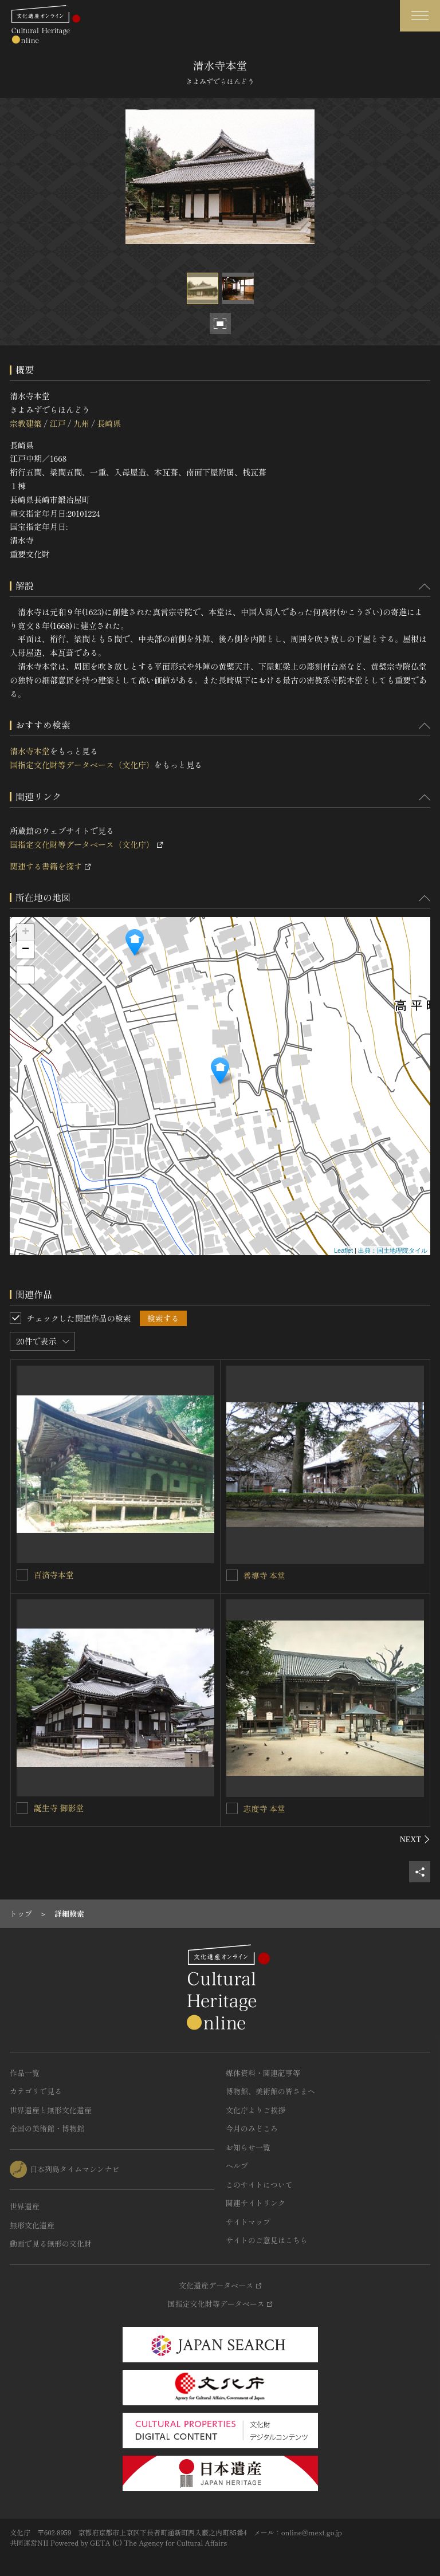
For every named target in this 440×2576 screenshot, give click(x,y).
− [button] (25, 949)
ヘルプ (237, 2165)
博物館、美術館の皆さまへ (270, 2091)
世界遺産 (25, 2206)
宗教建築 (26, 423)
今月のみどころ (252, 2128)
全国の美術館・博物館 (47, 2128)
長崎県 (109, 423)
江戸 (57, 423)
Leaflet (343, 1250)
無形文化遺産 (32, 2225)
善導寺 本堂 (264, 1575)
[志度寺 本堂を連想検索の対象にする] (232, 1808)
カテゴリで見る (36, 2091)
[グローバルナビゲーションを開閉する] (420, 16)
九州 (81, 423)
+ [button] (25, 932)
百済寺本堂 (54, 1574)
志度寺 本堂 (264, 1808)
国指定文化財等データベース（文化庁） (82, 764)
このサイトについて (259, 2184)
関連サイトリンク (255, 2202)
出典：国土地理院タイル (392, 1250)
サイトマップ (248, 2221)
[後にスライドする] (415, 1839)
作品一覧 (25, 2072)
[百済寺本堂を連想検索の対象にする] (22, 1574)
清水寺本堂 (30, 751)
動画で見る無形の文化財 (51, 2243)
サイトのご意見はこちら (267, 2240)
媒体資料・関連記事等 (263, 2072)
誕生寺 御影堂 (59, 1808)
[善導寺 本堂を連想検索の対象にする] (232, 1575)
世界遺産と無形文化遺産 (51, 2110)
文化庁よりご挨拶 (255, 2110)
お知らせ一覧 (248, 2147)
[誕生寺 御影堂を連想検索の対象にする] (22, 1808)
